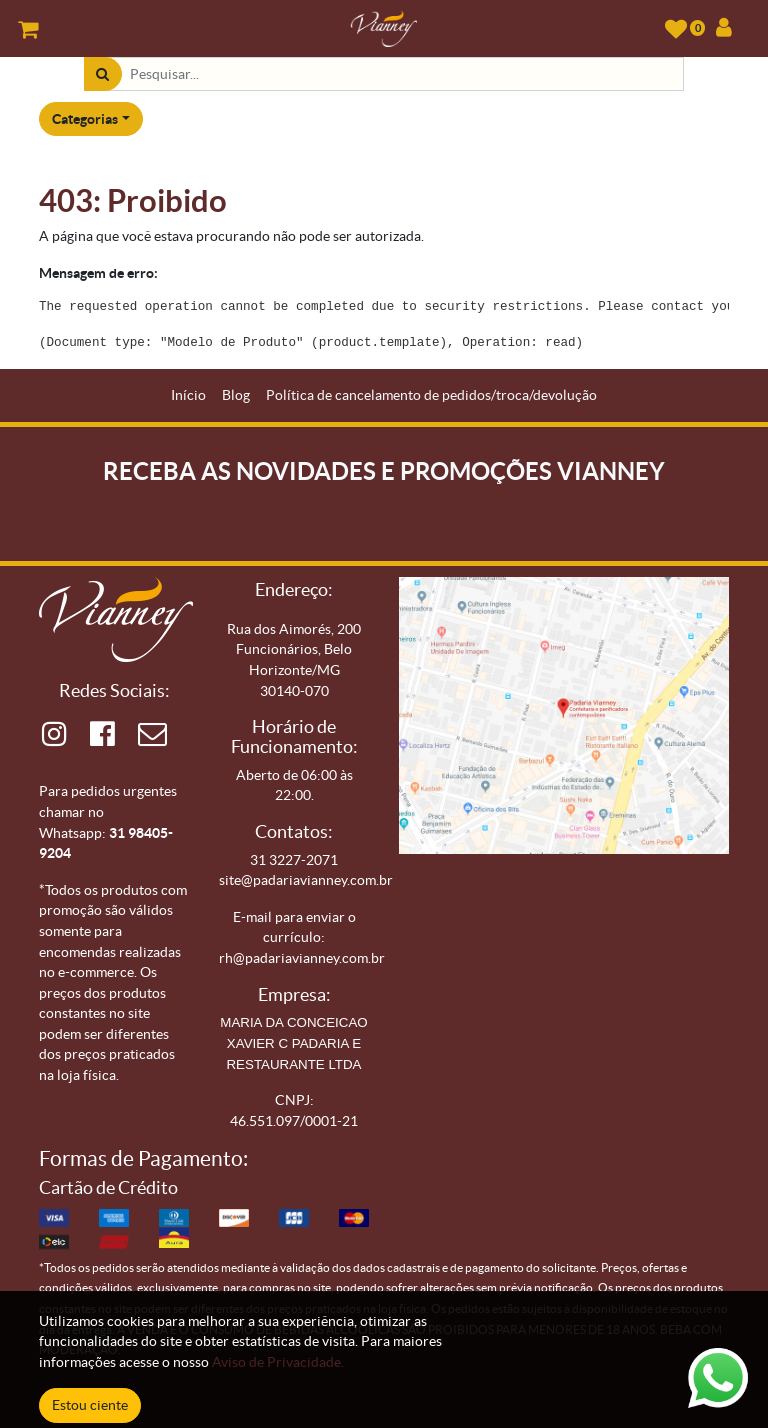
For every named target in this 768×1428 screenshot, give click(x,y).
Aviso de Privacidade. (278, 1362)
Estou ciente (90, 1405)
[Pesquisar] (102, 74)
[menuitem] (188, 395)
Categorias (85, 119)
